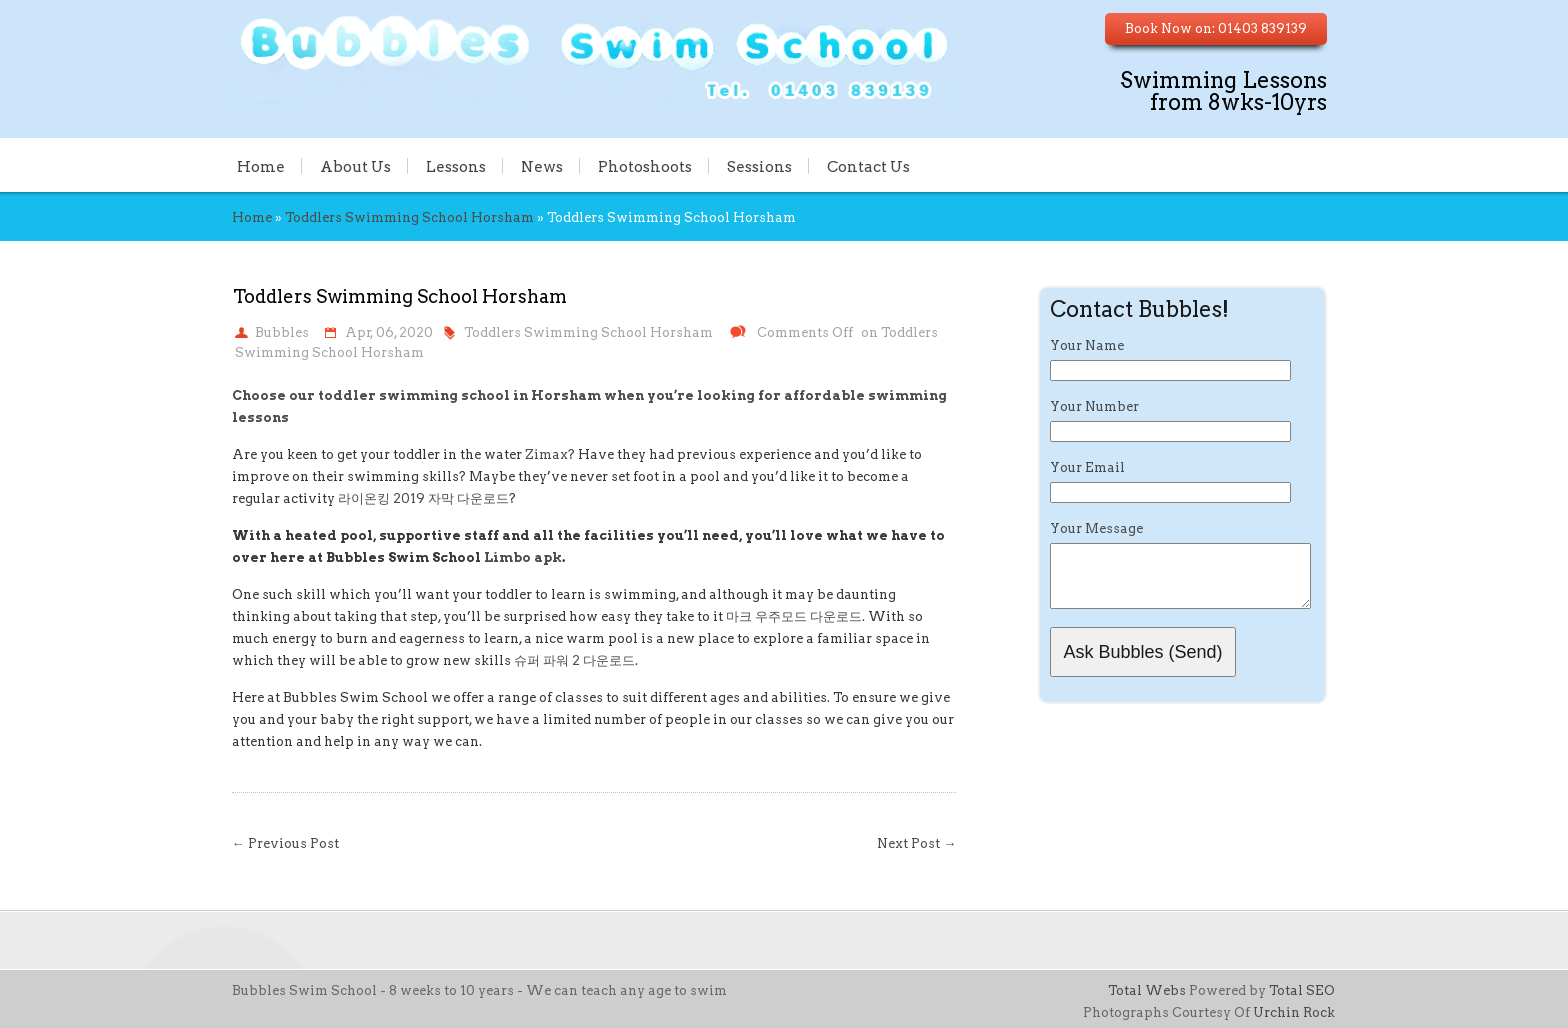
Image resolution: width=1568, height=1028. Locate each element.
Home (261, 166)
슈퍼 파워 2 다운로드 (574, 660)
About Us (355, 166)
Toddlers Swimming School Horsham (409, 217)
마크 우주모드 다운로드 (794, 616)
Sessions (759, 166)
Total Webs (1147, 990)
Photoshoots (645, 166)
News (542, 166)
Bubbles (282, 332)
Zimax (546, 454)
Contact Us (868, 166)
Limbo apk (523, 557)
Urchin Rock (1294, 1012)
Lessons (456, 166)
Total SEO (1302, 990)
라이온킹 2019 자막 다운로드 (423, 498)
